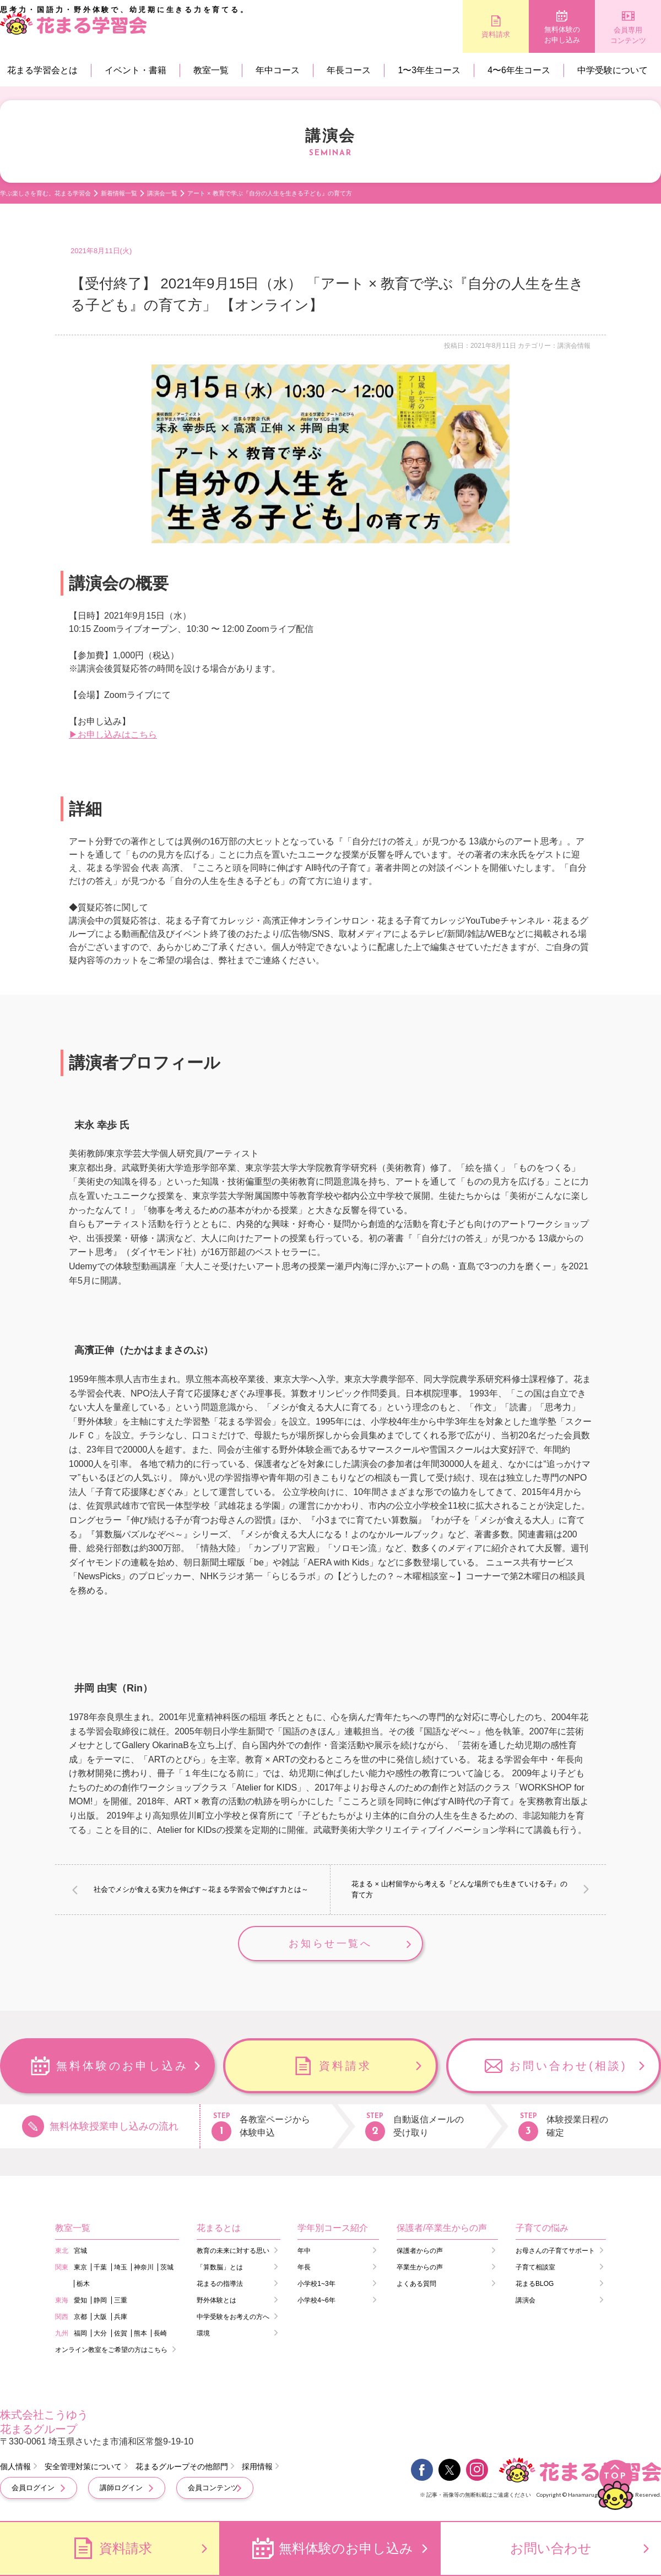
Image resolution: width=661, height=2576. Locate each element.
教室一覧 (211, 70)
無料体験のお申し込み (562, 35)
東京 (80, 2267)
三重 (120, 2300)
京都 (80, 2317)
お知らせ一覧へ (330, 1943)
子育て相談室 (535, 2267)
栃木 (83, 2284)
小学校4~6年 (316, 2300)
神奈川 (144, 2267)
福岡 (80, 2333)
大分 (100, 2333)
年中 (304, 2251)
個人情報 (15, 2466)
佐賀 (120, 2333)
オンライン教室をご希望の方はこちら (111, 2350)
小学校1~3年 (316, 2284)
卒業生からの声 (420, 2267)
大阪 (100, 2317)
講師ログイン (121, 2488)
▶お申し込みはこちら (113, 734)
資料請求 (495, 34)
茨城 (167, 2267)
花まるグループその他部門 (182, 2466)
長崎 (160, 2333)
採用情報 (257, 2466)
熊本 (140, 2333)
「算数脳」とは (220, 2267)
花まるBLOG (535, 2284)
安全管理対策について (83, 2466)
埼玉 (120, 2267)
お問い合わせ (551, 2548)
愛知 (80, 2300)
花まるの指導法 (220, 2284)
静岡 (100, 2300)
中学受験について (612, 70)
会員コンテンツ (213, 2488)
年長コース (349, 70)
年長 (304, 2267)
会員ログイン (33, 2488)
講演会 (525, 2300)
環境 (203, 2333)
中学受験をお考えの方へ (233, 2317)
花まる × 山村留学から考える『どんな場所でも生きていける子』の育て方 (459, 1889)
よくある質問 (416, 2284)
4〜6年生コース (518, 70)
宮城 (80, 2251)
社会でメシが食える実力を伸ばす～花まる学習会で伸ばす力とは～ (201, 1889)
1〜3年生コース (429, 70)
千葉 (100, 2267)
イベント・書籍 (135, 70)
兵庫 (120, 2317)
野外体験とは (216, 2300)
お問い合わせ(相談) (568, 2066)
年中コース (278, 70)
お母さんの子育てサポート (555, 2251)
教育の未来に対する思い (233, 2251)
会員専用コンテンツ (628, 35)
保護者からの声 (420, 2251)
